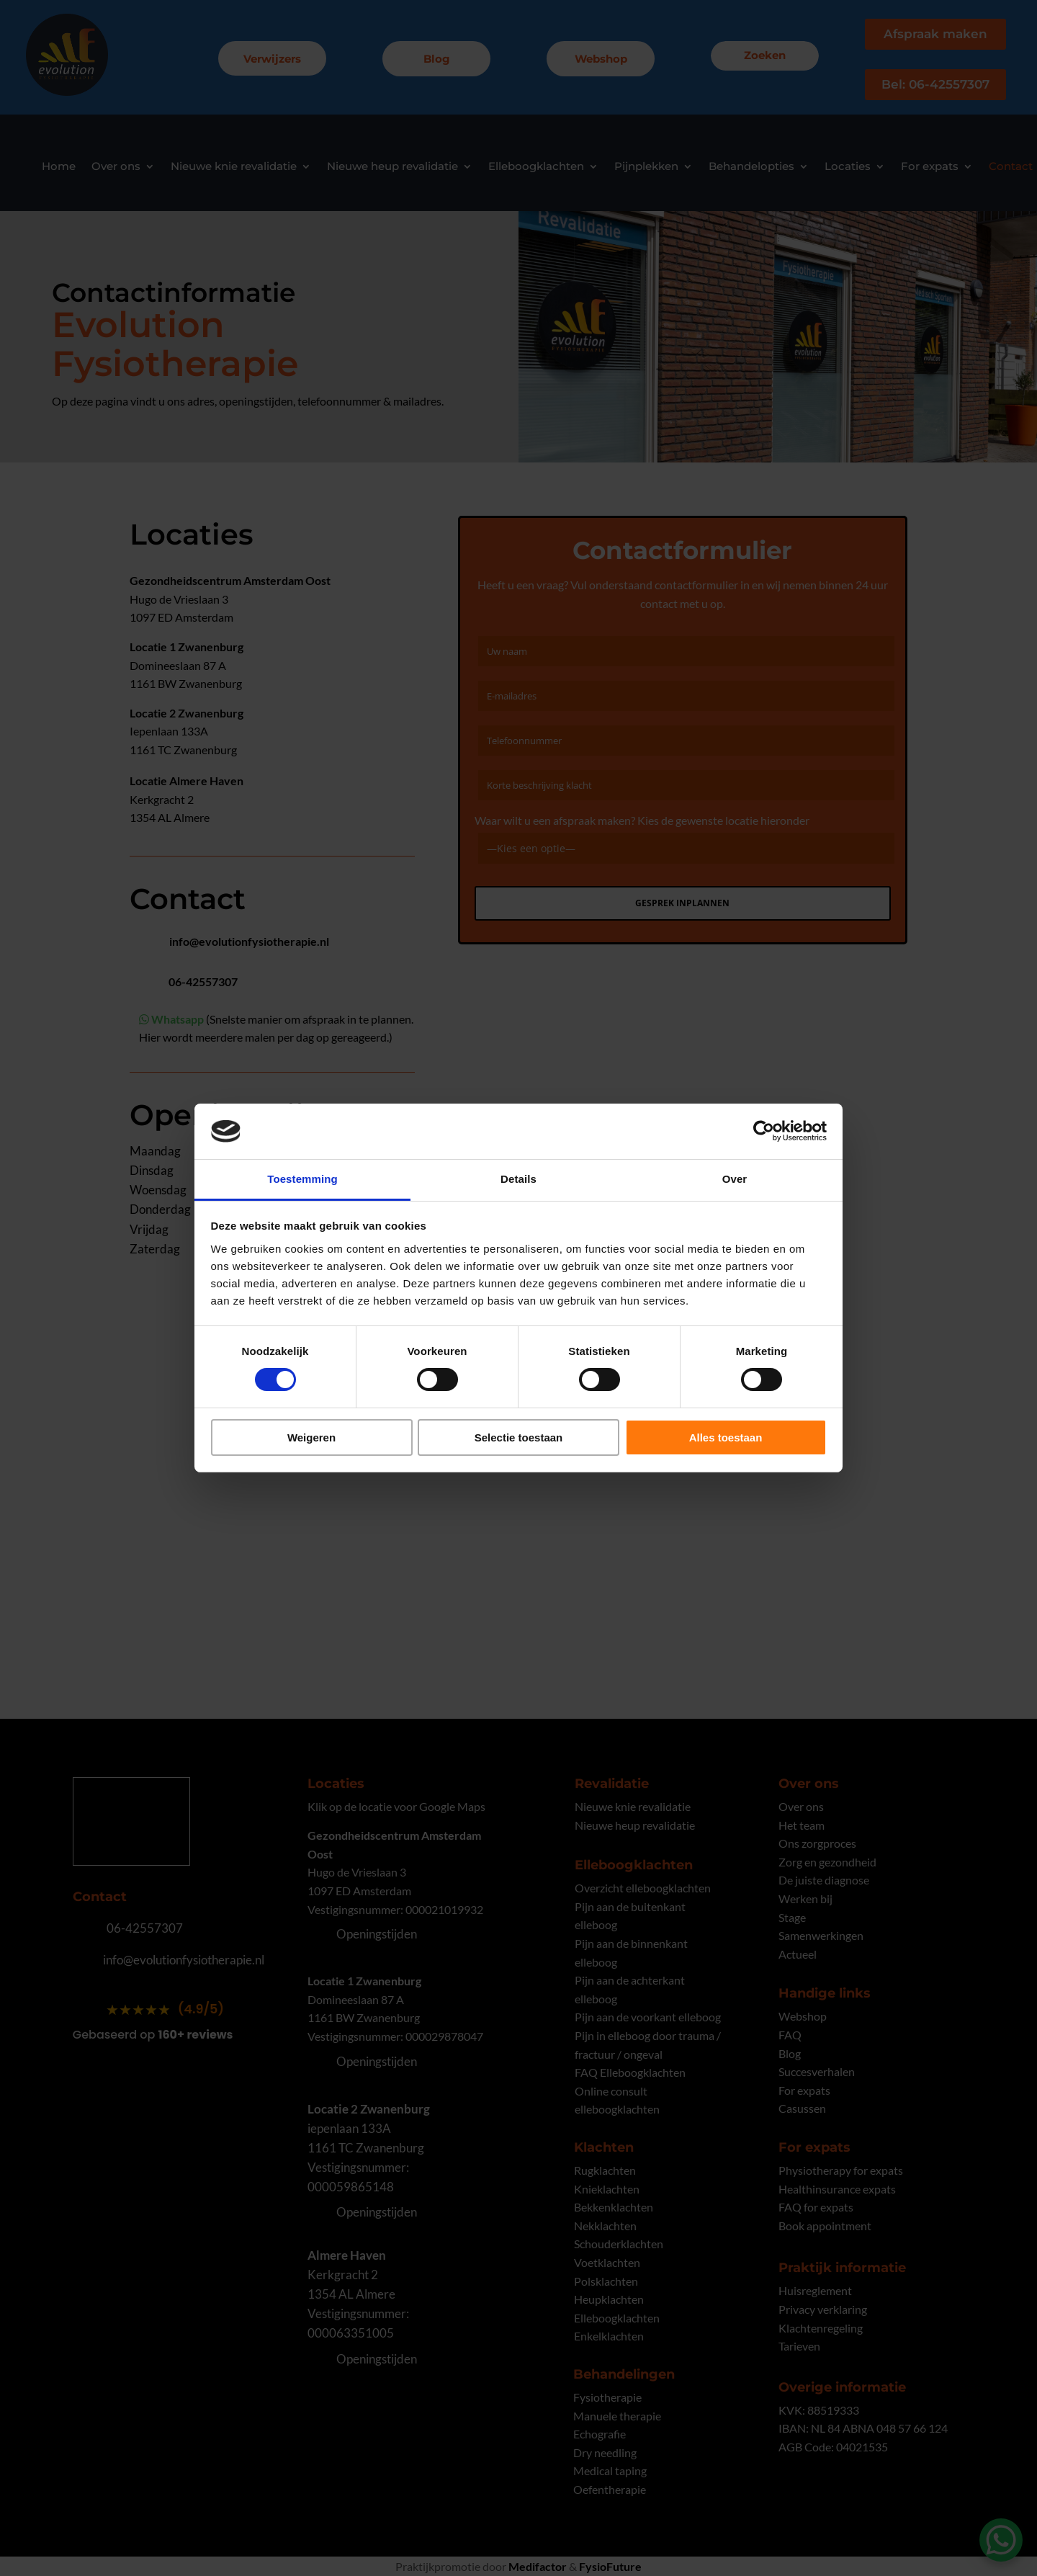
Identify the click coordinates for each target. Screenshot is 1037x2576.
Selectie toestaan (519, 1437)
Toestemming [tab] (302, 1179)
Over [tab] (735, 1179)
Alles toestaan (726, 1437)
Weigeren (311, 1437)
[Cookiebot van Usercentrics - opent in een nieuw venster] (764, 1131)
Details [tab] (518, 1179)
